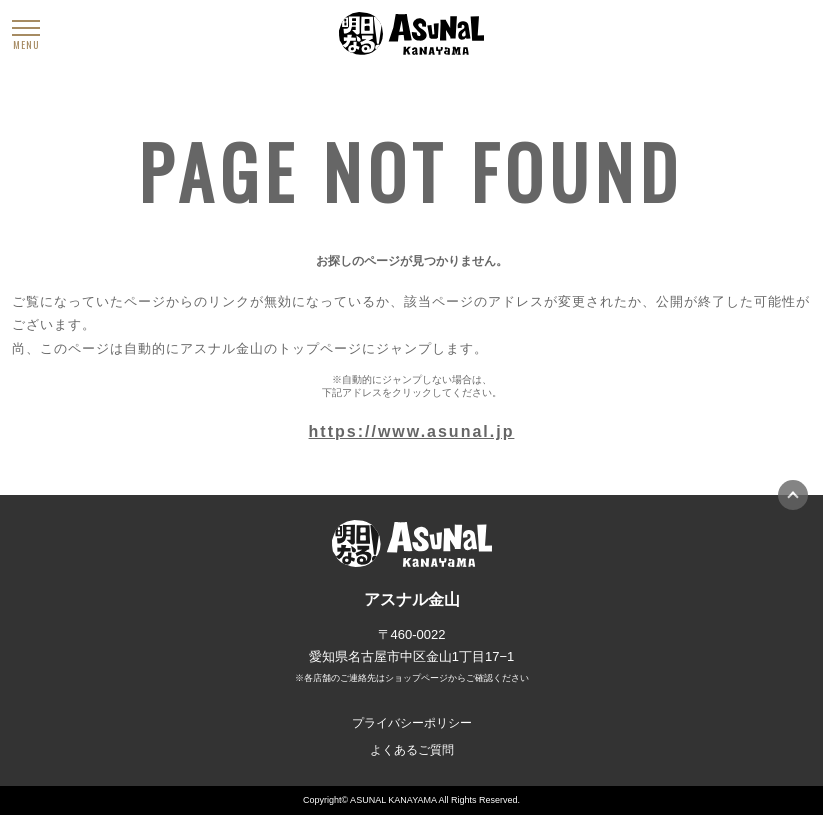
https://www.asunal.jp (412, 431)
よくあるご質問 (412, 750)
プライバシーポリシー (412, 723)
